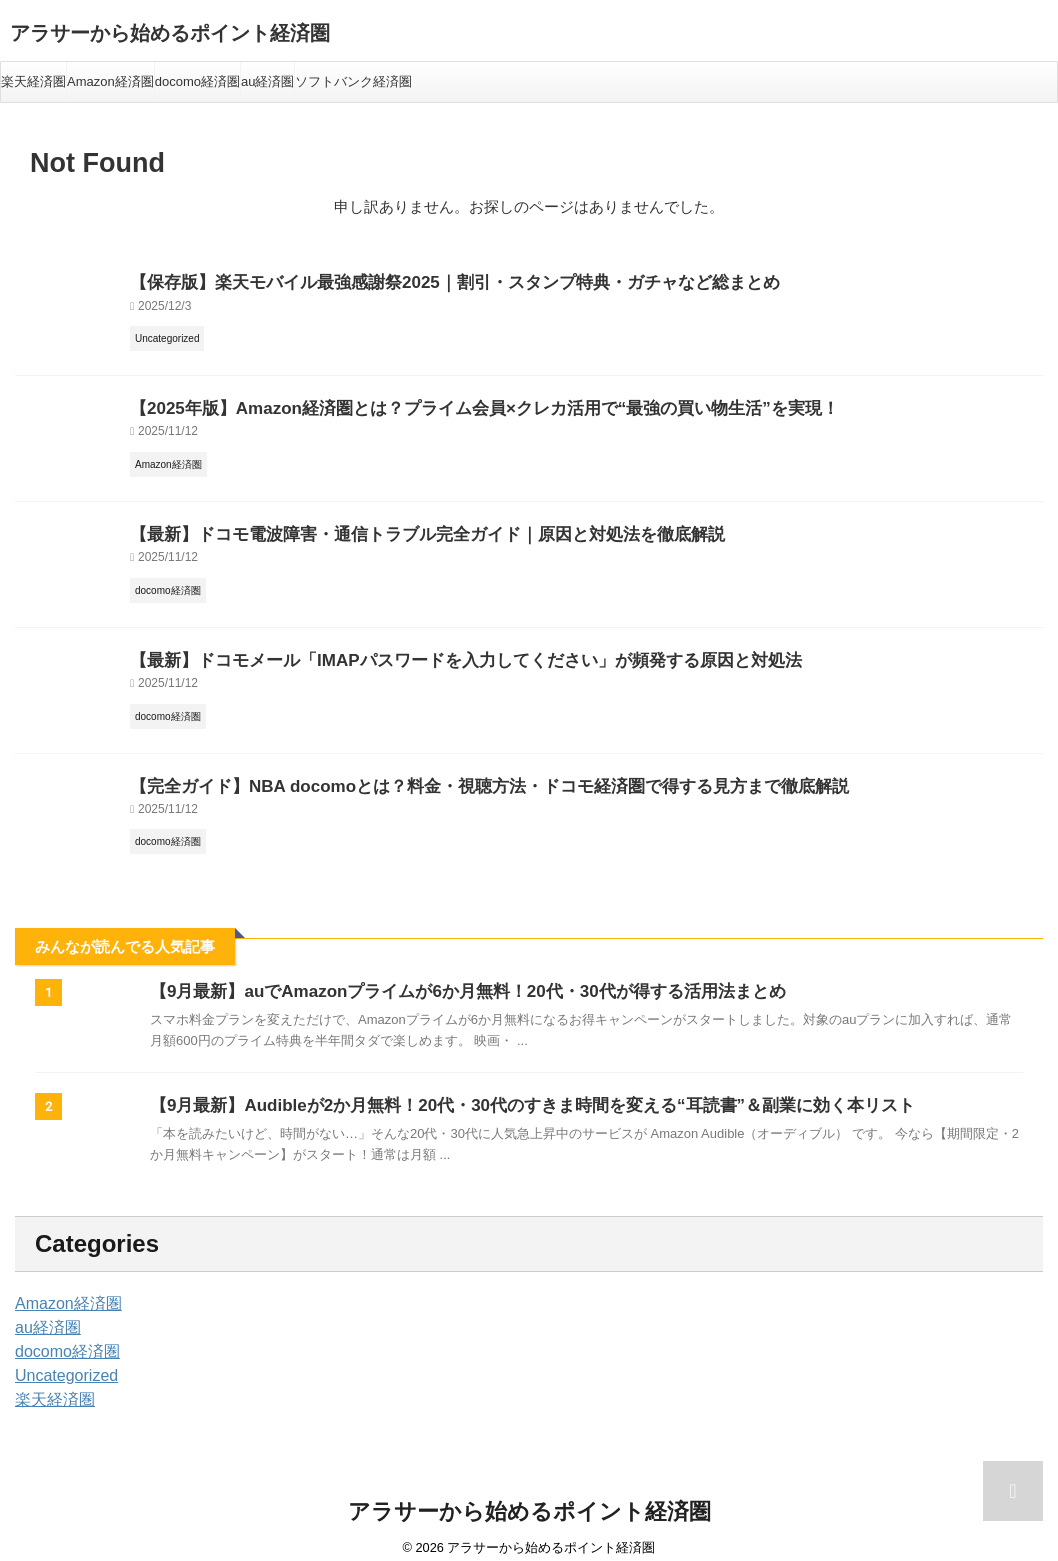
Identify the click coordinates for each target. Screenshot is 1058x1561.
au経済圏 (267, 81)
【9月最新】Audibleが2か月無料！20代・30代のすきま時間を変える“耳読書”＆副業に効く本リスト (510, 1090)
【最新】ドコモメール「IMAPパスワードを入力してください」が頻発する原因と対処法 (426, 649)
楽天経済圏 (33, 81)
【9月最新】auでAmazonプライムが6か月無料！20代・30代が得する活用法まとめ (449, 976)
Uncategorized (60, 1361)
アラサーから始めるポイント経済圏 (170, 33)
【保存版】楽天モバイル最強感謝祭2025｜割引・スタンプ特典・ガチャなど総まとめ (416, 280)
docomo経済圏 (197, 81)
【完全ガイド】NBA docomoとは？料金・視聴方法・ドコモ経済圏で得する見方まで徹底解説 (447, 772)
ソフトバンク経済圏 (353, 81)
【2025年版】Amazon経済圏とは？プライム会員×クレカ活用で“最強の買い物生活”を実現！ (442, 403)
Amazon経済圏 (110, 81)
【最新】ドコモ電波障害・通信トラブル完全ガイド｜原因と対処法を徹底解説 (392, 526)
